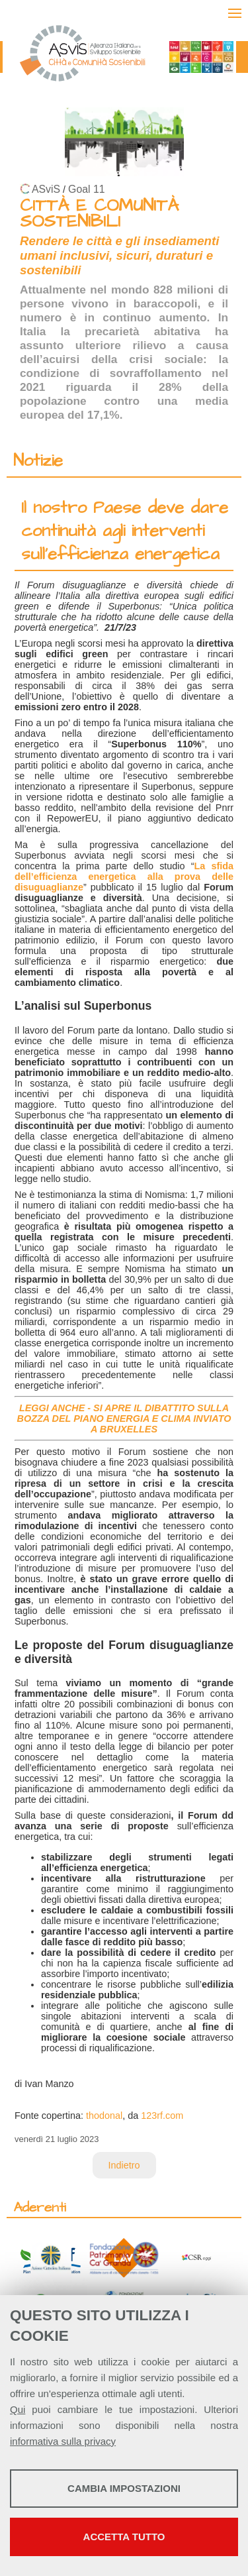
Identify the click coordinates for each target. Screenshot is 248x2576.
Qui (17, 2409)
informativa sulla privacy (63, 2441)
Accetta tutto (124, 2536)
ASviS (46, 189)
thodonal (104, 2115)
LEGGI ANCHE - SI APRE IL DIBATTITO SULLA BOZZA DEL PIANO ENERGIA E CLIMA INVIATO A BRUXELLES (124, 1418)
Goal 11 (86, 189)
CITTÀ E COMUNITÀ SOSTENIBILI (99, 213)
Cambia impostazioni (124, 2488)
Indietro (124, 2165)
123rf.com (162, 2115)
